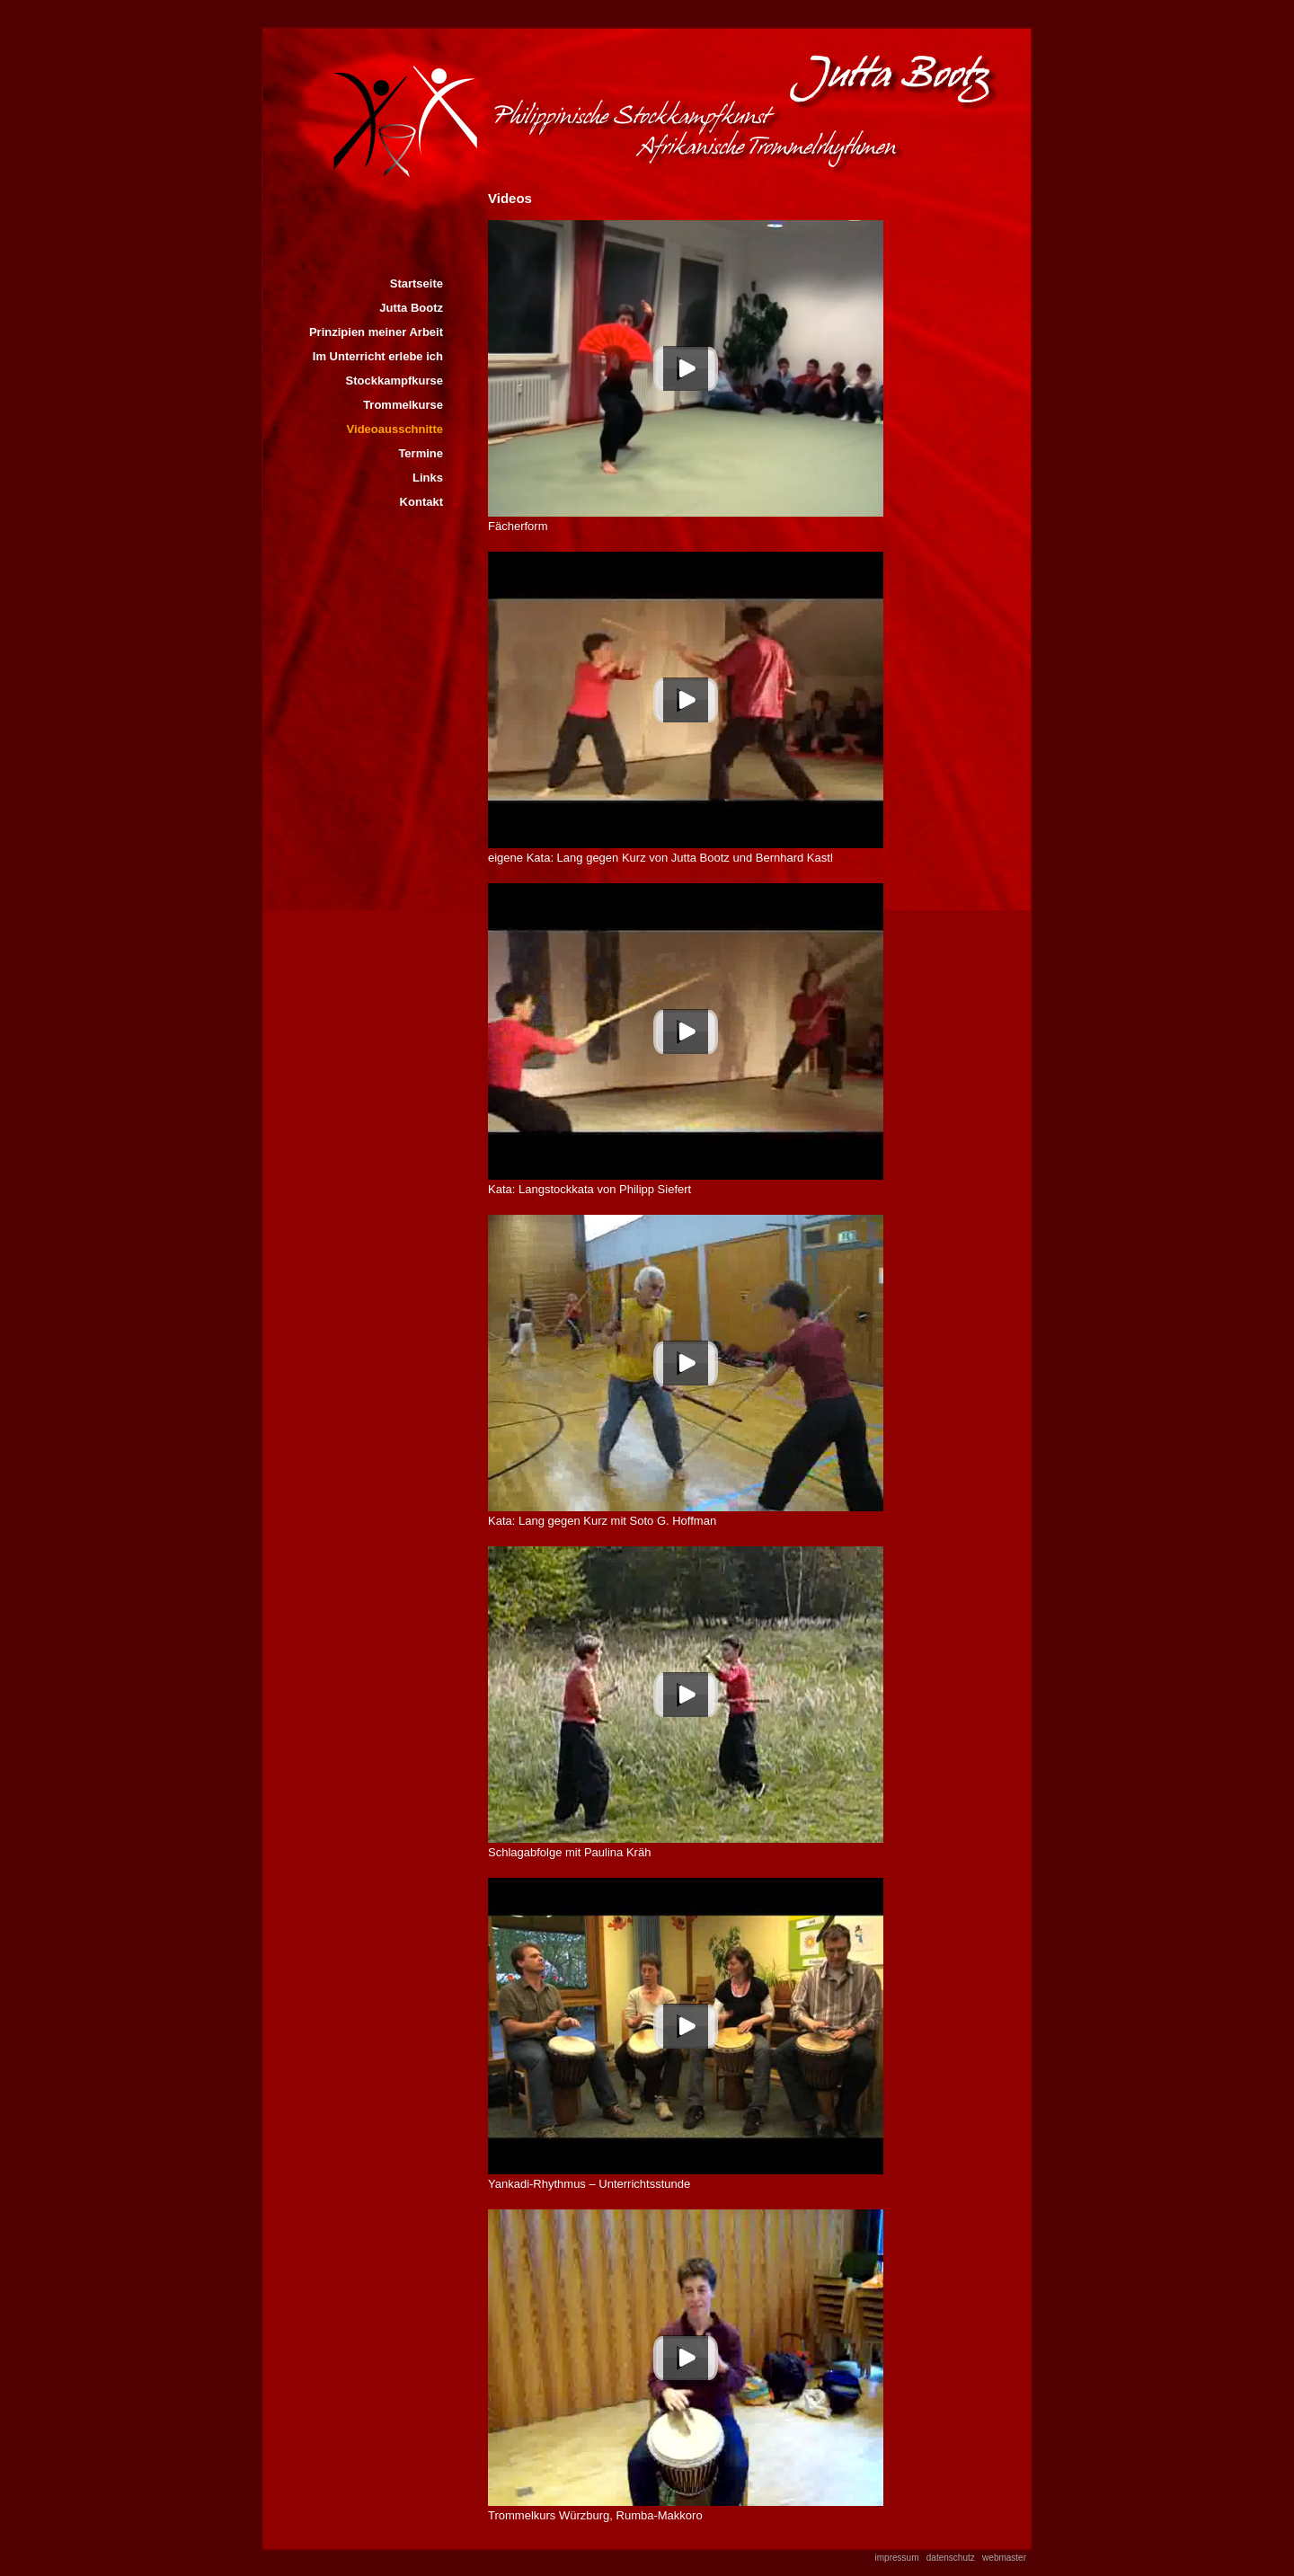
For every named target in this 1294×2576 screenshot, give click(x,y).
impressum (897, 2558)
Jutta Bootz (411, 307)
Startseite (416, 283)
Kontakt (421, 502)
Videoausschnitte (395, 429)
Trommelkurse (403, 405)
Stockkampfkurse (394, 380)
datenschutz (950, 2558)
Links (427, 477)
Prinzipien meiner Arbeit (376, 332)
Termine (420, 453)
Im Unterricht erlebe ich (378, 356)
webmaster (1004, 2558)
